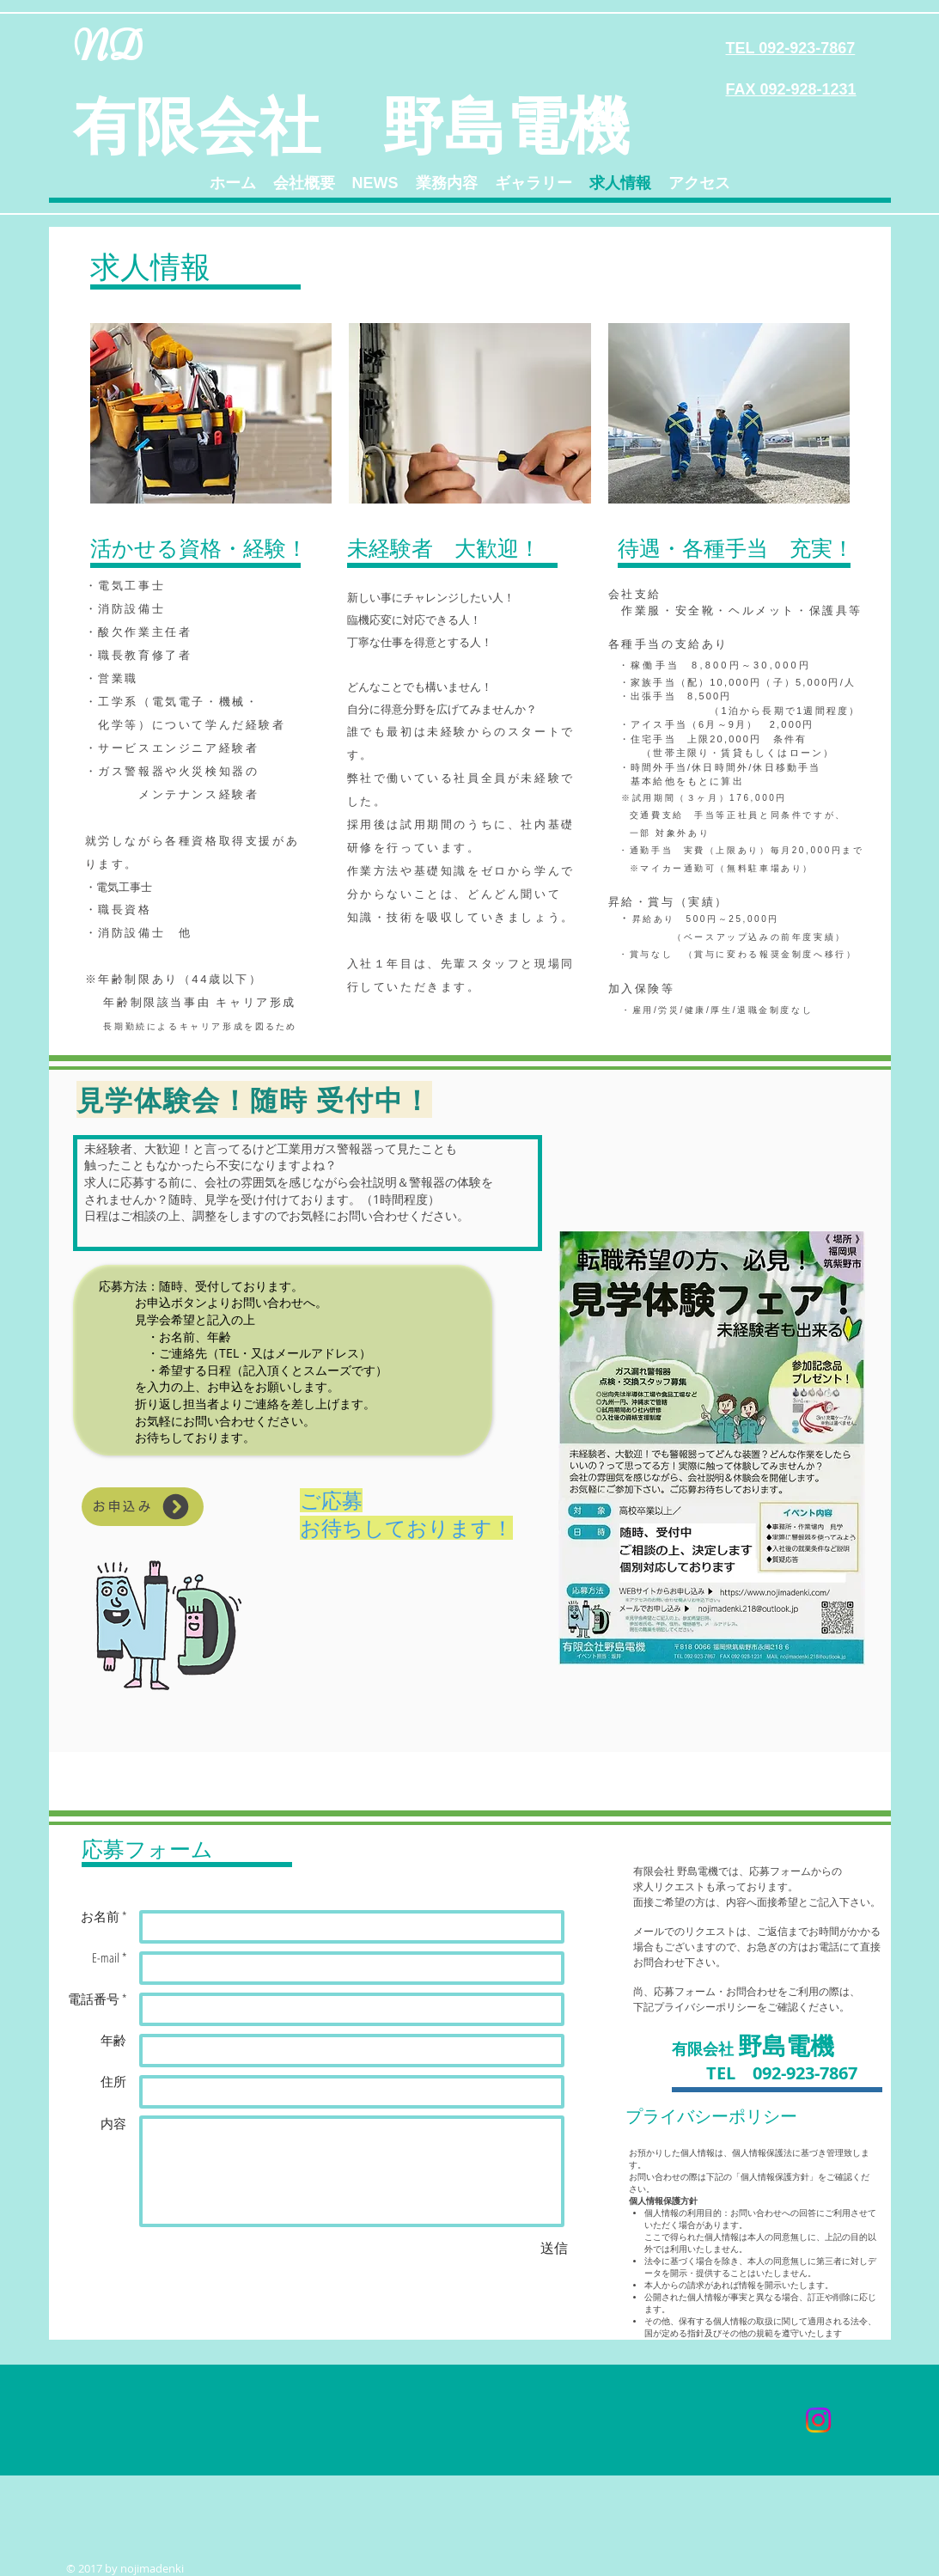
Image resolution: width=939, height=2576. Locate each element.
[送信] (554, 2248)
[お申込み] (143, 1506)
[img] (211, 413)
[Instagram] (818, 2420)
